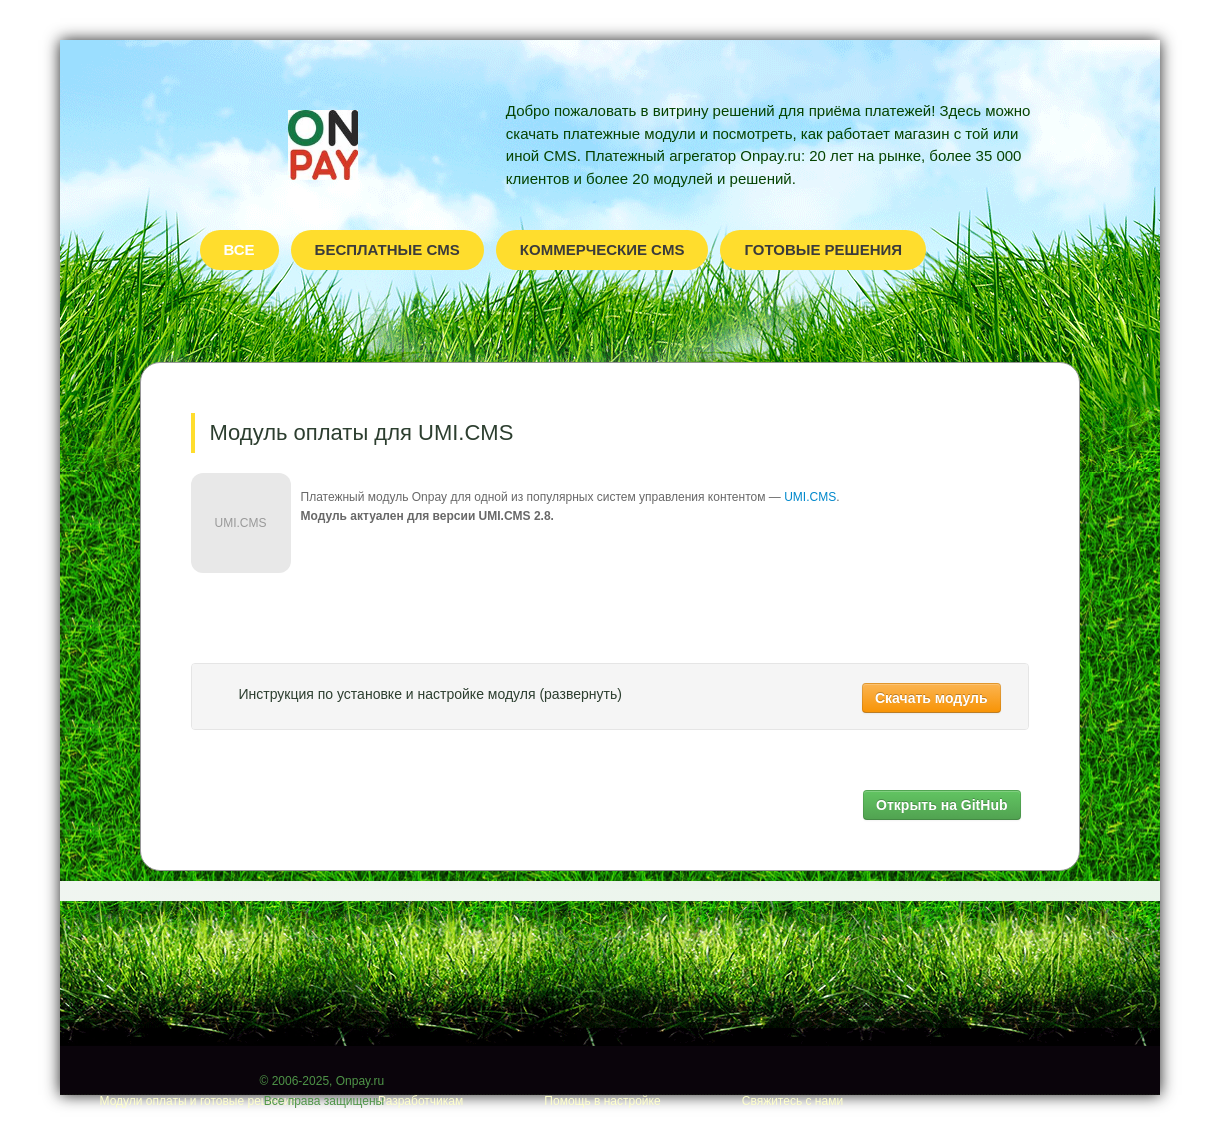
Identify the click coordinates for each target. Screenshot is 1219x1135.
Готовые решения (823, 249)
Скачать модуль (931, 698)
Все (239, 249)
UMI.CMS (810, 497)
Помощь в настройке (602, 1101)
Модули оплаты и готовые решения (198, 1101)
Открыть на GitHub (941, 805)
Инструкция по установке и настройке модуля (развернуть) (430, 694)
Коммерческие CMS (602, 249)
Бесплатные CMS (387, 249)
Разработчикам (420, 1101)
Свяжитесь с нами (792, 1101)
